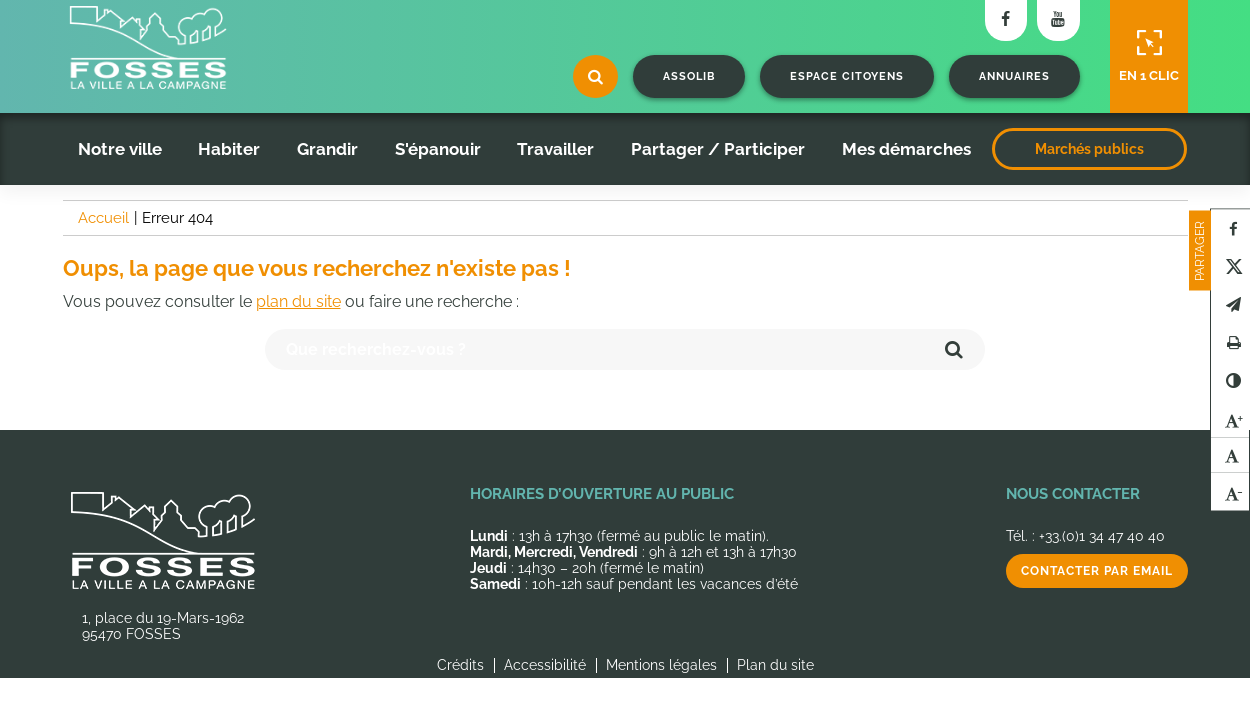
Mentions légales (661, 665)
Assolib (689, 76)
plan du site (298, 301)
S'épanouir (438, 149)
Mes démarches (906, 149)
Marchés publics (1089, 149)
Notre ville (120, 149)
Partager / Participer (718, 149)
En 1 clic (1149, 56)
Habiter (229, 149)
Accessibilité (545, 665)
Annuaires (1014, 76)
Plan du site (775, 665)
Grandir (327, 149)
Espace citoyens (847, 76)
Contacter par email (1097, 571)
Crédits (460, 665)
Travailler (555, 149)
